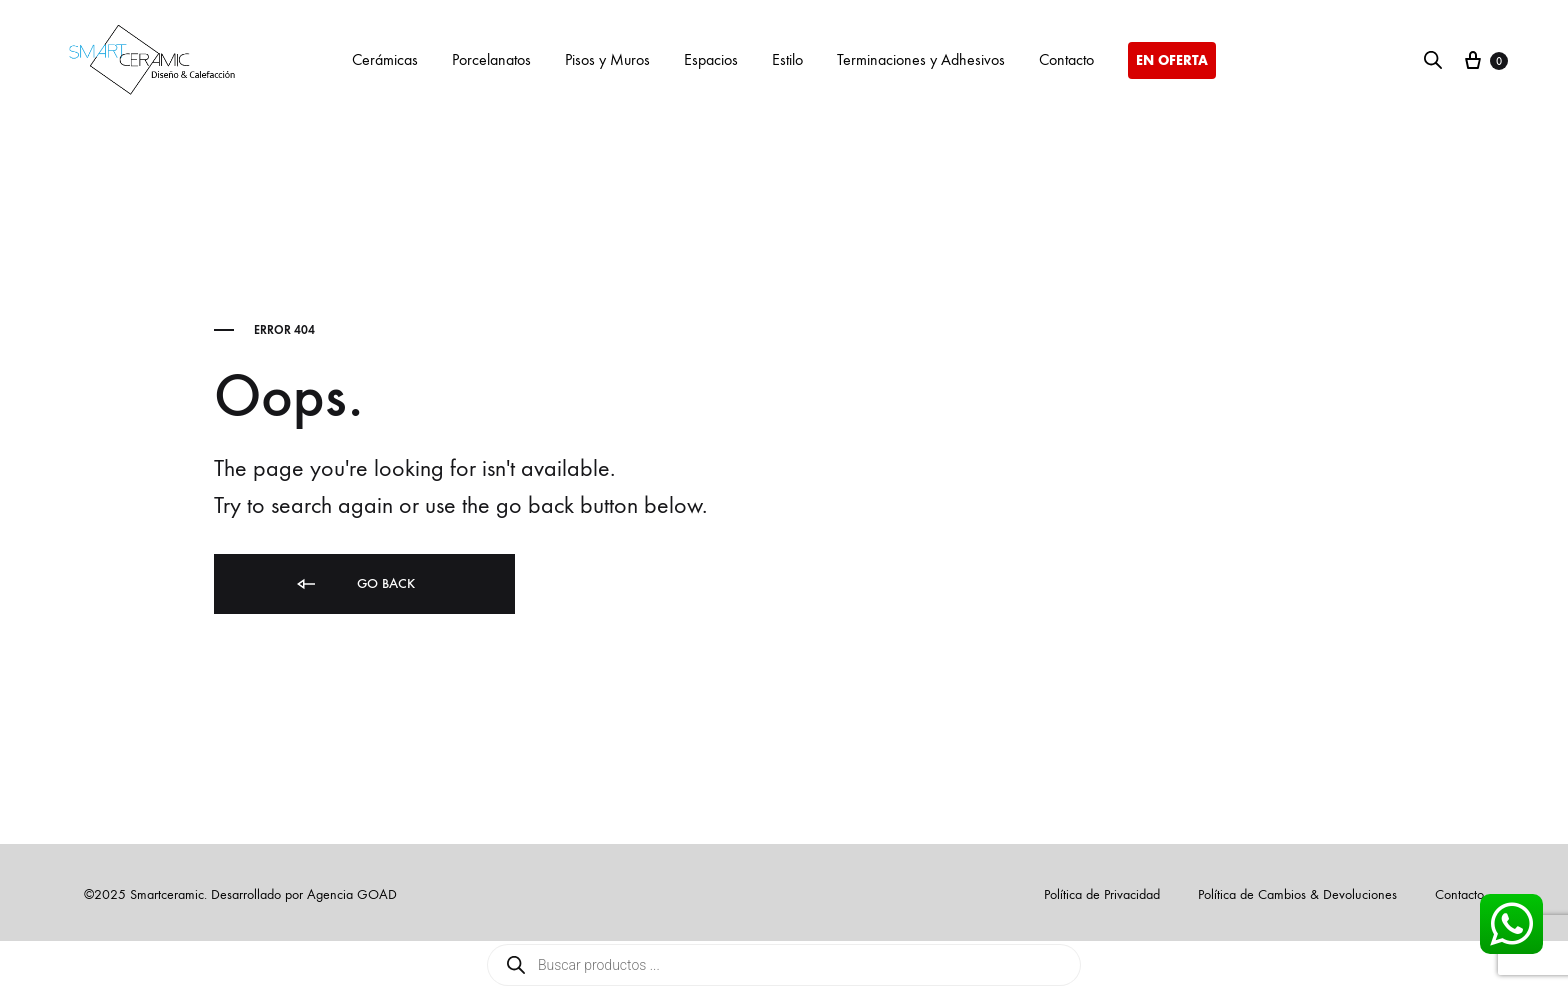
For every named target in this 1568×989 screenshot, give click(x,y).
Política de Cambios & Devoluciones (1297, 894)
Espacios (711, 59)
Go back (354, 584)
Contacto (1066, 59)
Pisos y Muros (607, 59)
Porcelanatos (491, 59)
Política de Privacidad (1102, 894)
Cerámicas (385, 59)
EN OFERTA (1172, 60)
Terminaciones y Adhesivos (921, 59)
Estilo (787, 59)
